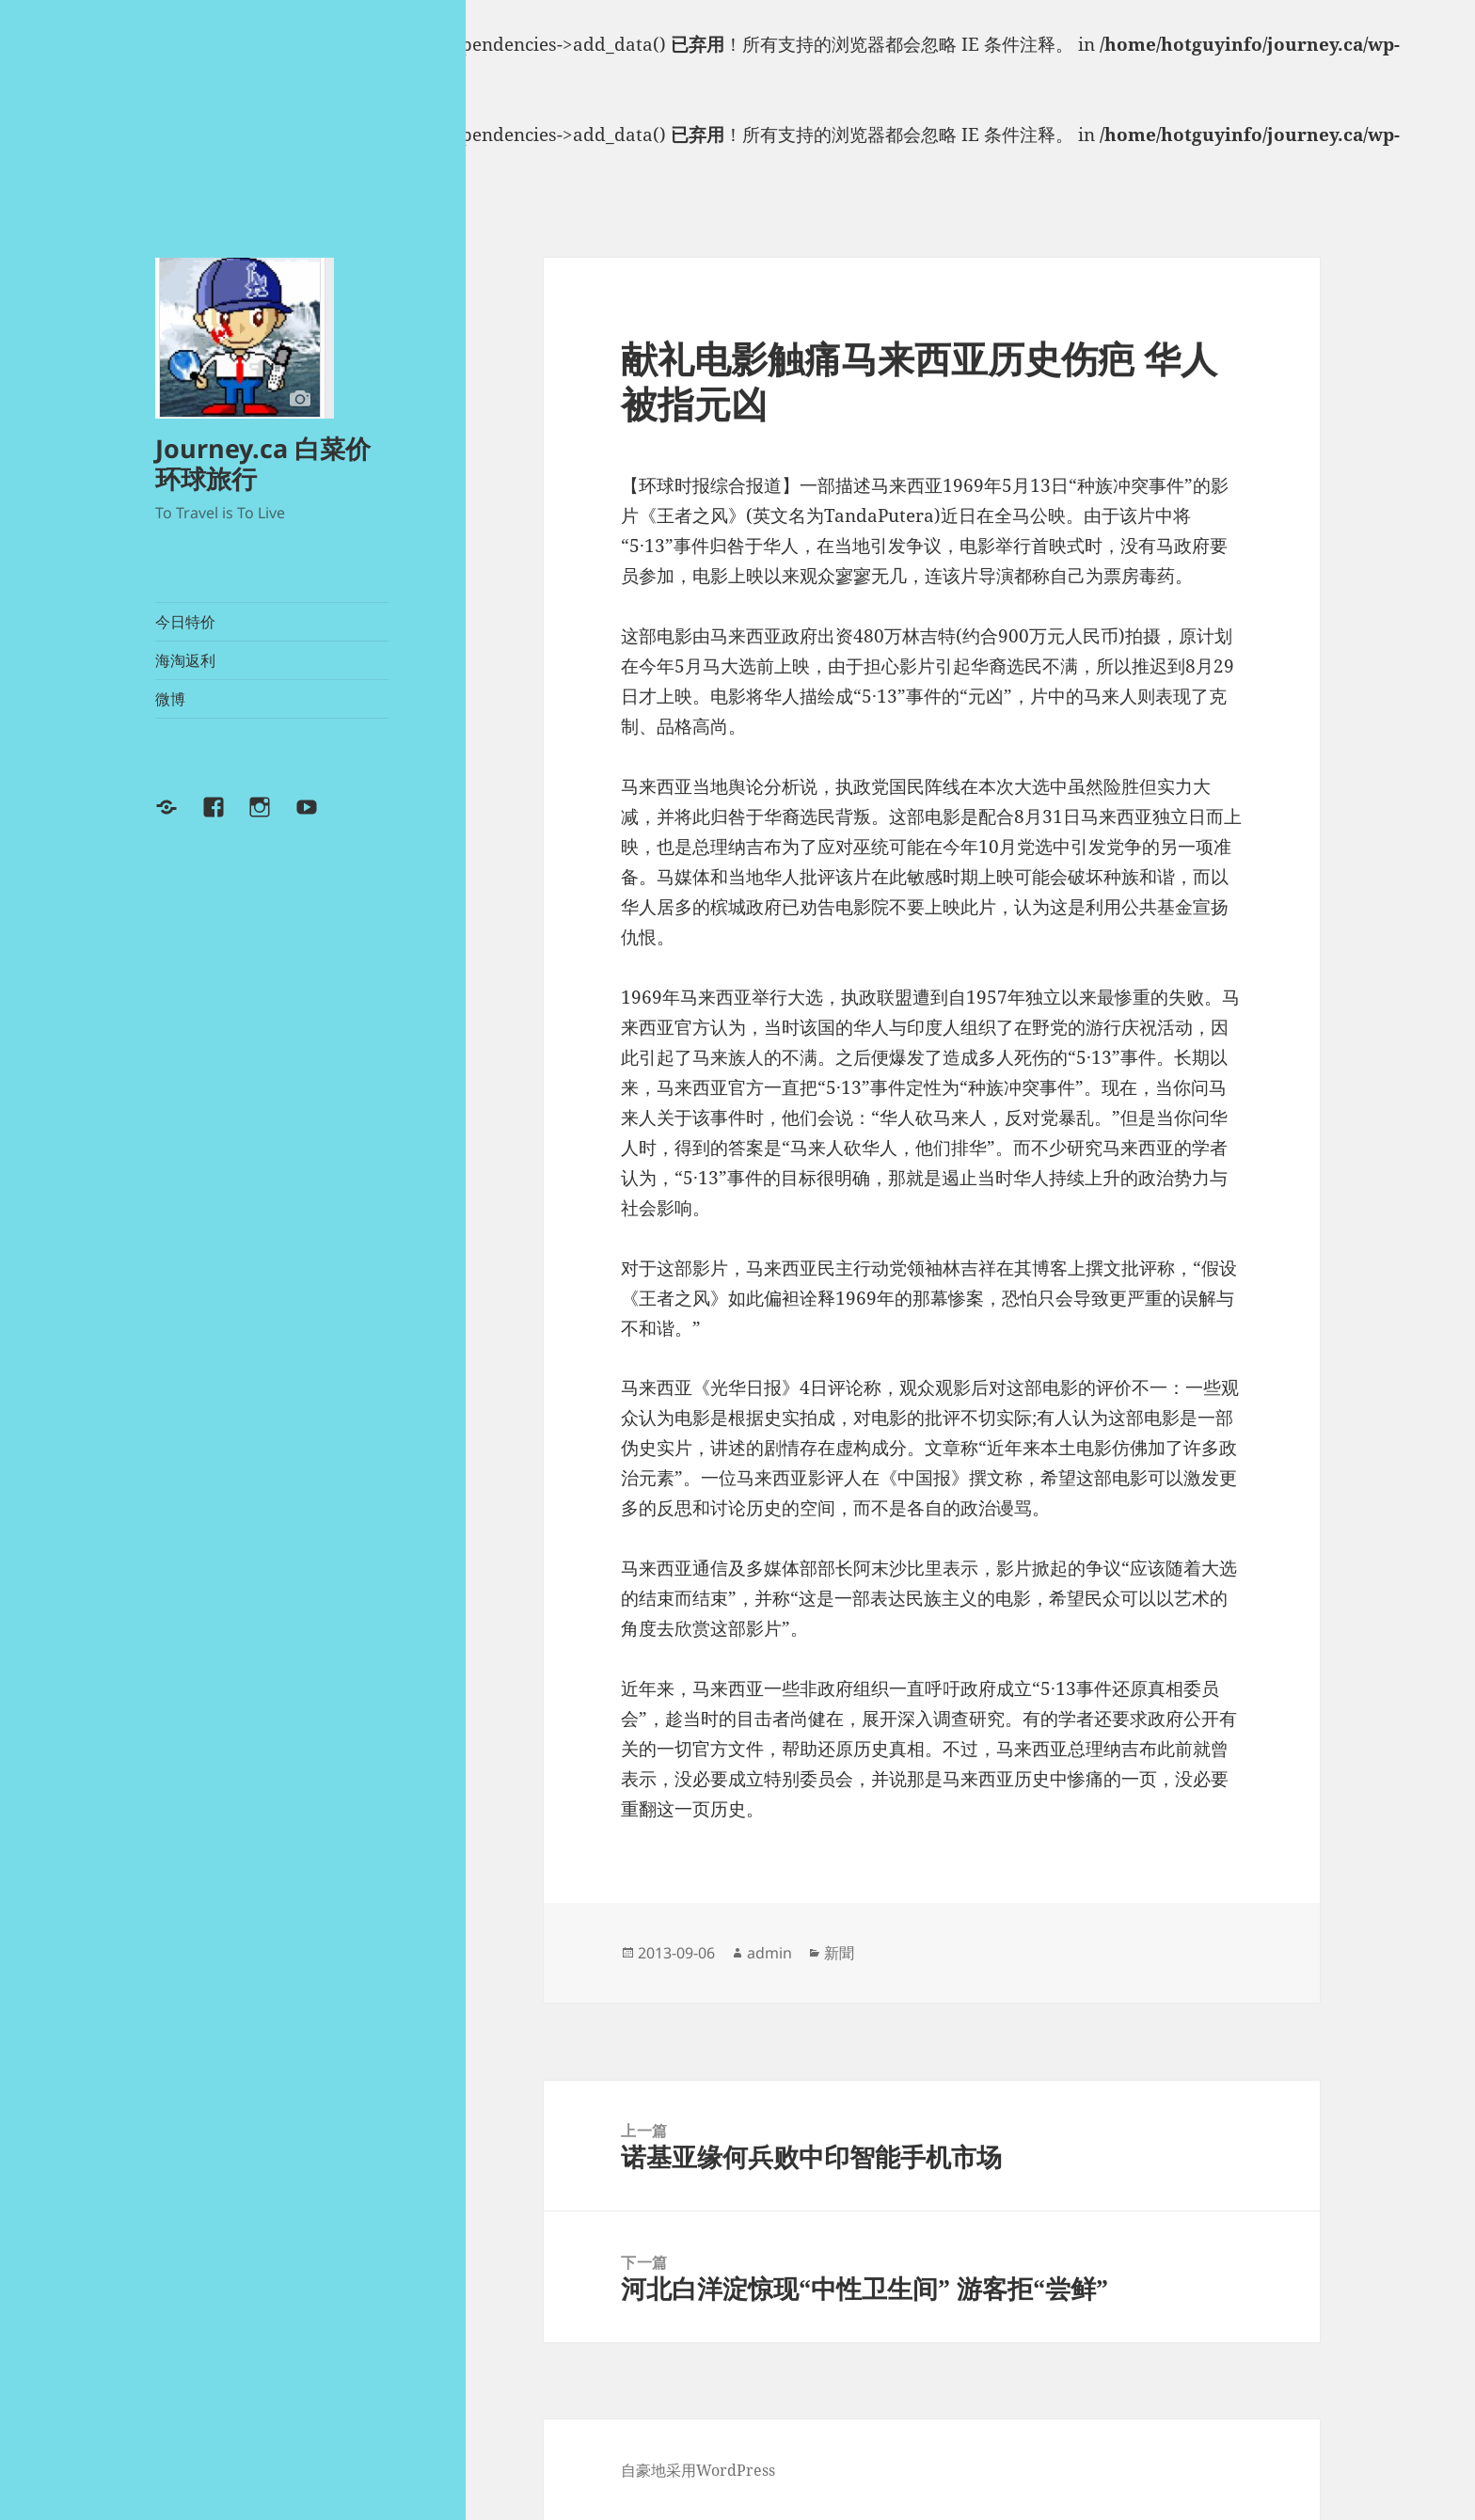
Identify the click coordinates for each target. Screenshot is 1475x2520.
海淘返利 (185, 660)
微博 (170, 699)
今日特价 (185, 621)
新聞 (839, 1952)
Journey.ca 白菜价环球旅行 (263, 463)
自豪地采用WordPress (698, 2470)
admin (769, 1952)
